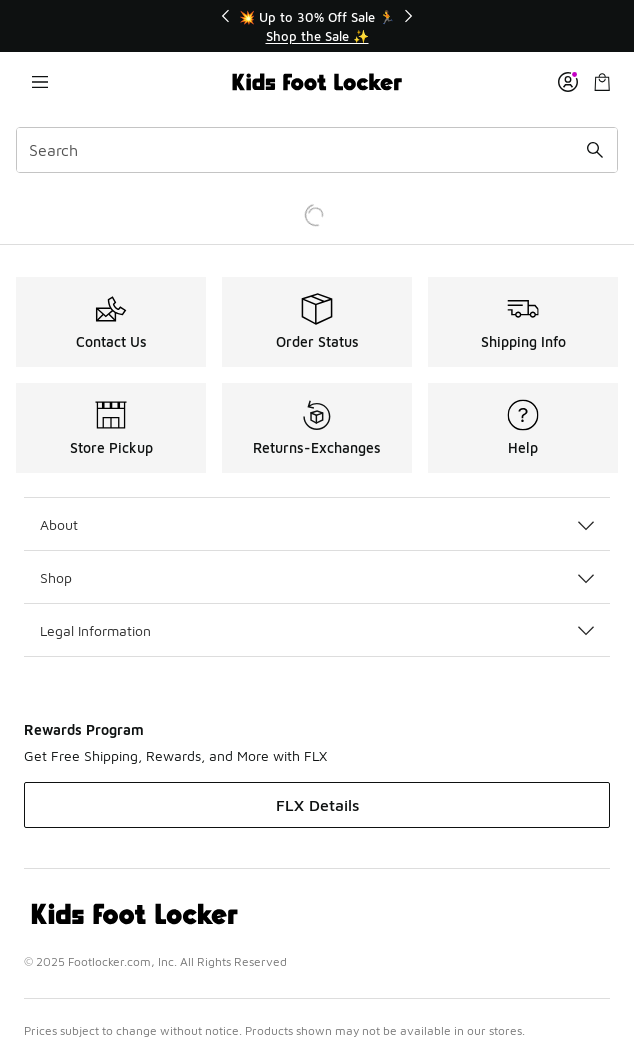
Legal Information (317, 630)
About (317, 524)
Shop (317, 577)
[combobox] (317, 150)
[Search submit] (595, 150)
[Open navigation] (40, 82)
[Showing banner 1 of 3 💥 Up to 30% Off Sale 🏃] (317, 26)
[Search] (317, 150)
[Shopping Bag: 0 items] (602, 82)
